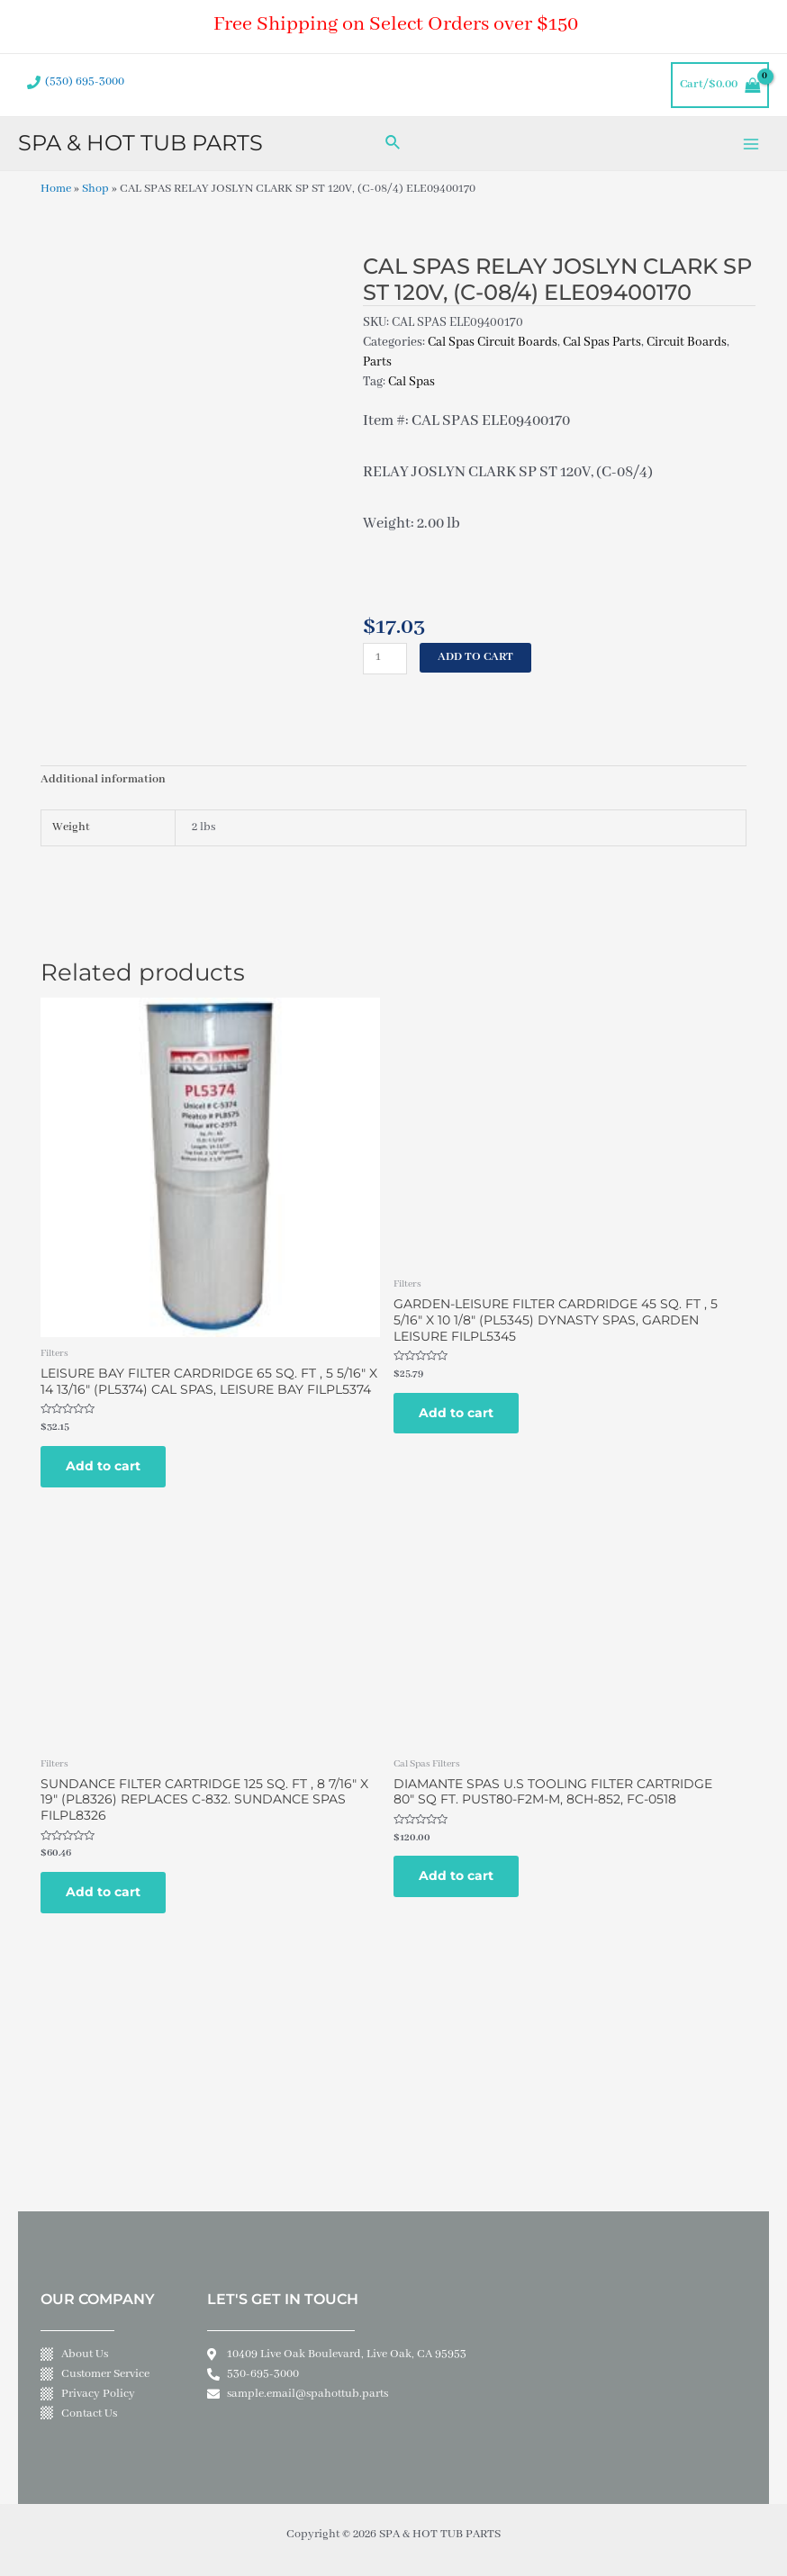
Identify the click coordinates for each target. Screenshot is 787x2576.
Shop (95, 189)
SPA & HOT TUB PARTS (140, 143)
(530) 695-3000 (84, 82)
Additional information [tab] (103, 780)
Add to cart (475, 657)
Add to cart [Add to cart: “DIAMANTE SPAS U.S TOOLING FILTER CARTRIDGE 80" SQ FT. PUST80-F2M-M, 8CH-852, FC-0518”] (456, 1875)
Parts (377, 362)
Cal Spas (411, 382)
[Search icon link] (393, 143)
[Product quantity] (385, 658)
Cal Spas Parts (602, 342)
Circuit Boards (687, 342)
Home (56, 189)
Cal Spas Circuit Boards (492, 342)
